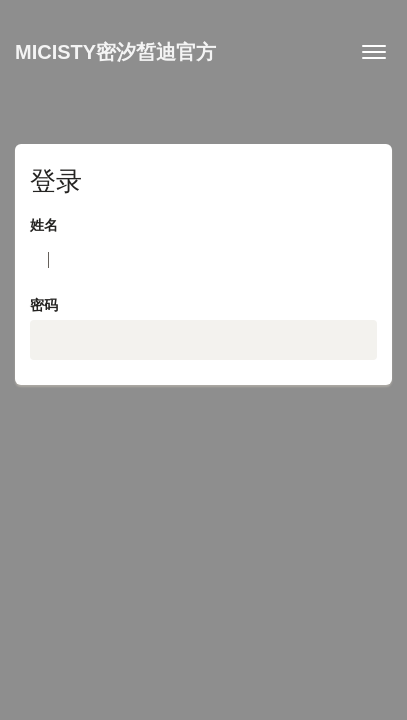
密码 (44, 305)
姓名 (44, 225)
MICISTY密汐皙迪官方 (115, 52)
